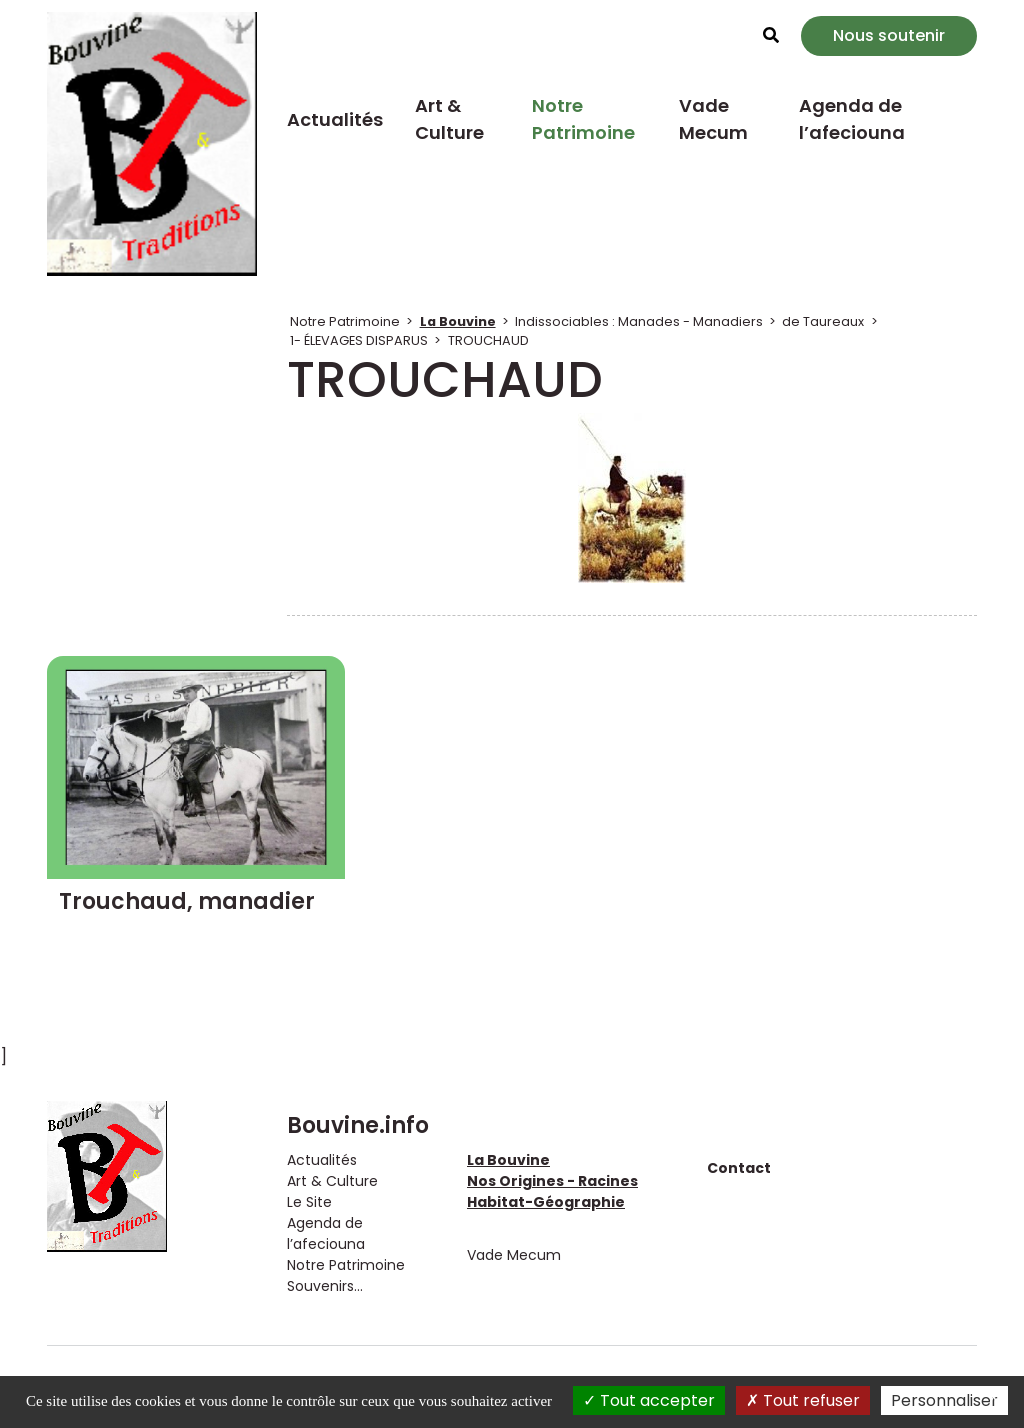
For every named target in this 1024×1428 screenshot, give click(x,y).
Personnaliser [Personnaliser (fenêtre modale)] (944, 1400)
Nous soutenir (889, 35)
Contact (739, 1168)
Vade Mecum (713, 119)
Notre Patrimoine (583, 119)
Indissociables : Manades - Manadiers (639, 321)
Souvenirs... (325, 1286)
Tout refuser (803, 1400)
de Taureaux (823, 321)
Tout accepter (649, 1400)
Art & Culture (449, 119)
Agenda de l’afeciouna (852, 119)
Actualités (335, 119)
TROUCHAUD (488, 340)
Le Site (309, 1202)
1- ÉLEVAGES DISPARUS (359, 340)
